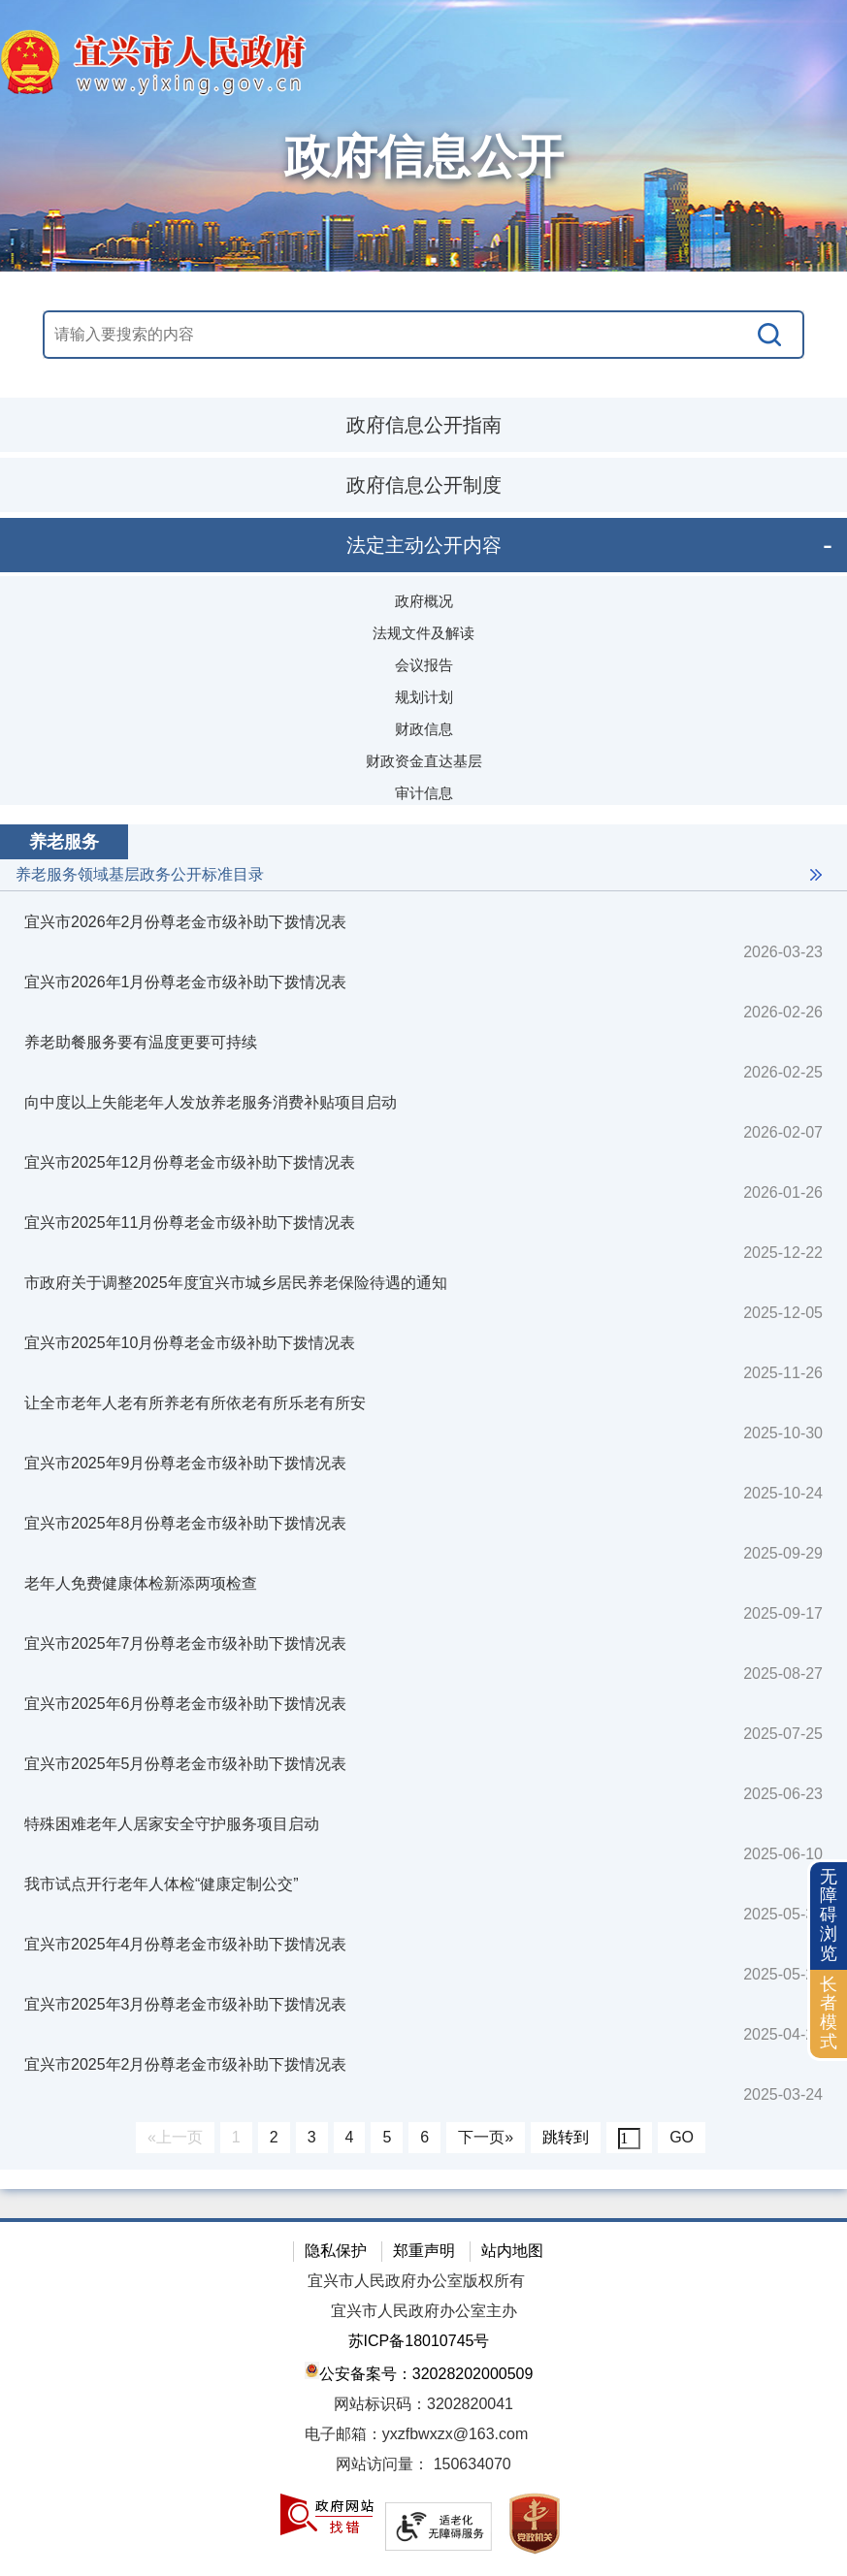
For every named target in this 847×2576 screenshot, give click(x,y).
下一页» (485, 2137)
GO (681, 2137)
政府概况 (424, 601)
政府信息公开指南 (424, 424)
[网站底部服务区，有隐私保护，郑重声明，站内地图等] (423, 2397)
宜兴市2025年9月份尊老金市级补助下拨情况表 (185, 1463)
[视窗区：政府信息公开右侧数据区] (423, 1497)
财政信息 (424, 729)
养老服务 (64, 842)
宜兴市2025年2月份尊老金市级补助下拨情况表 (185, 2064)
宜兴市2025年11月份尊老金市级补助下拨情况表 (189, 1222)
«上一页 (175, 2137)
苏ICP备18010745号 (419, 2341)
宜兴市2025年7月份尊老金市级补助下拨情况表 (185, 1643)
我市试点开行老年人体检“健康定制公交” (161, 1884)
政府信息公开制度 (424, 485)
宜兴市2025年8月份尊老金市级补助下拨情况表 (185, 1523)
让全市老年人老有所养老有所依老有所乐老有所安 (195, 1403)
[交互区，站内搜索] (424, 334)
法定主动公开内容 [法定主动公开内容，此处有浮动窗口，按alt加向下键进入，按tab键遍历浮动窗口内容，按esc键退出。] (424, 545)
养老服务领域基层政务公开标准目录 (140, 874)
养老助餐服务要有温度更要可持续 (140, 1042)
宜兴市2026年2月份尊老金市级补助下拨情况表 (185, 922)
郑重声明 (424, 2250)
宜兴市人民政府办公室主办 (424, 2310)
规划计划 (424, 697)
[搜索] (770, 334)
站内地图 (512, 2250)
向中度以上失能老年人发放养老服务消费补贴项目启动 (210, 1102)
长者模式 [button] (828, 2013)
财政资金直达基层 (424, 761)
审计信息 (424, 793)
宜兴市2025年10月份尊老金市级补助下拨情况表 (189, 1343)
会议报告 (424, 665)
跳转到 (565, 2137)
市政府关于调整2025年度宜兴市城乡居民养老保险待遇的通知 (235, 1282)
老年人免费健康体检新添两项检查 (140, 1583)
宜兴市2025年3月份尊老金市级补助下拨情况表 (185, 2004)
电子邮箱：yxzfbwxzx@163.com (417, 2434)
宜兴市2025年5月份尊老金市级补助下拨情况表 (185, 1763)
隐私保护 (336, 2250)
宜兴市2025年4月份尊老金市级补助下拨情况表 (185, 1944)
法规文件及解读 (423, 633)
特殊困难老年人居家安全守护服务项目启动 (171, 1824)
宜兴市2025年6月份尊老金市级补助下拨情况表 (185, 1703)
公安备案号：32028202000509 (419, 2372)
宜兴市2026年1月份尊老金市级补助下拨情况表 (185, 982)
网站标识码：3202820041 (423, 2404)
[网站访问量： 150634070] (423, 2465)
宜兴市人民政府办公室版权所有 (416, 2280)
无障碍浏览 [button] (828, 1915)
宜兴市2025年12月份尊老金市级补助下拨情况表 (189, 1162)
